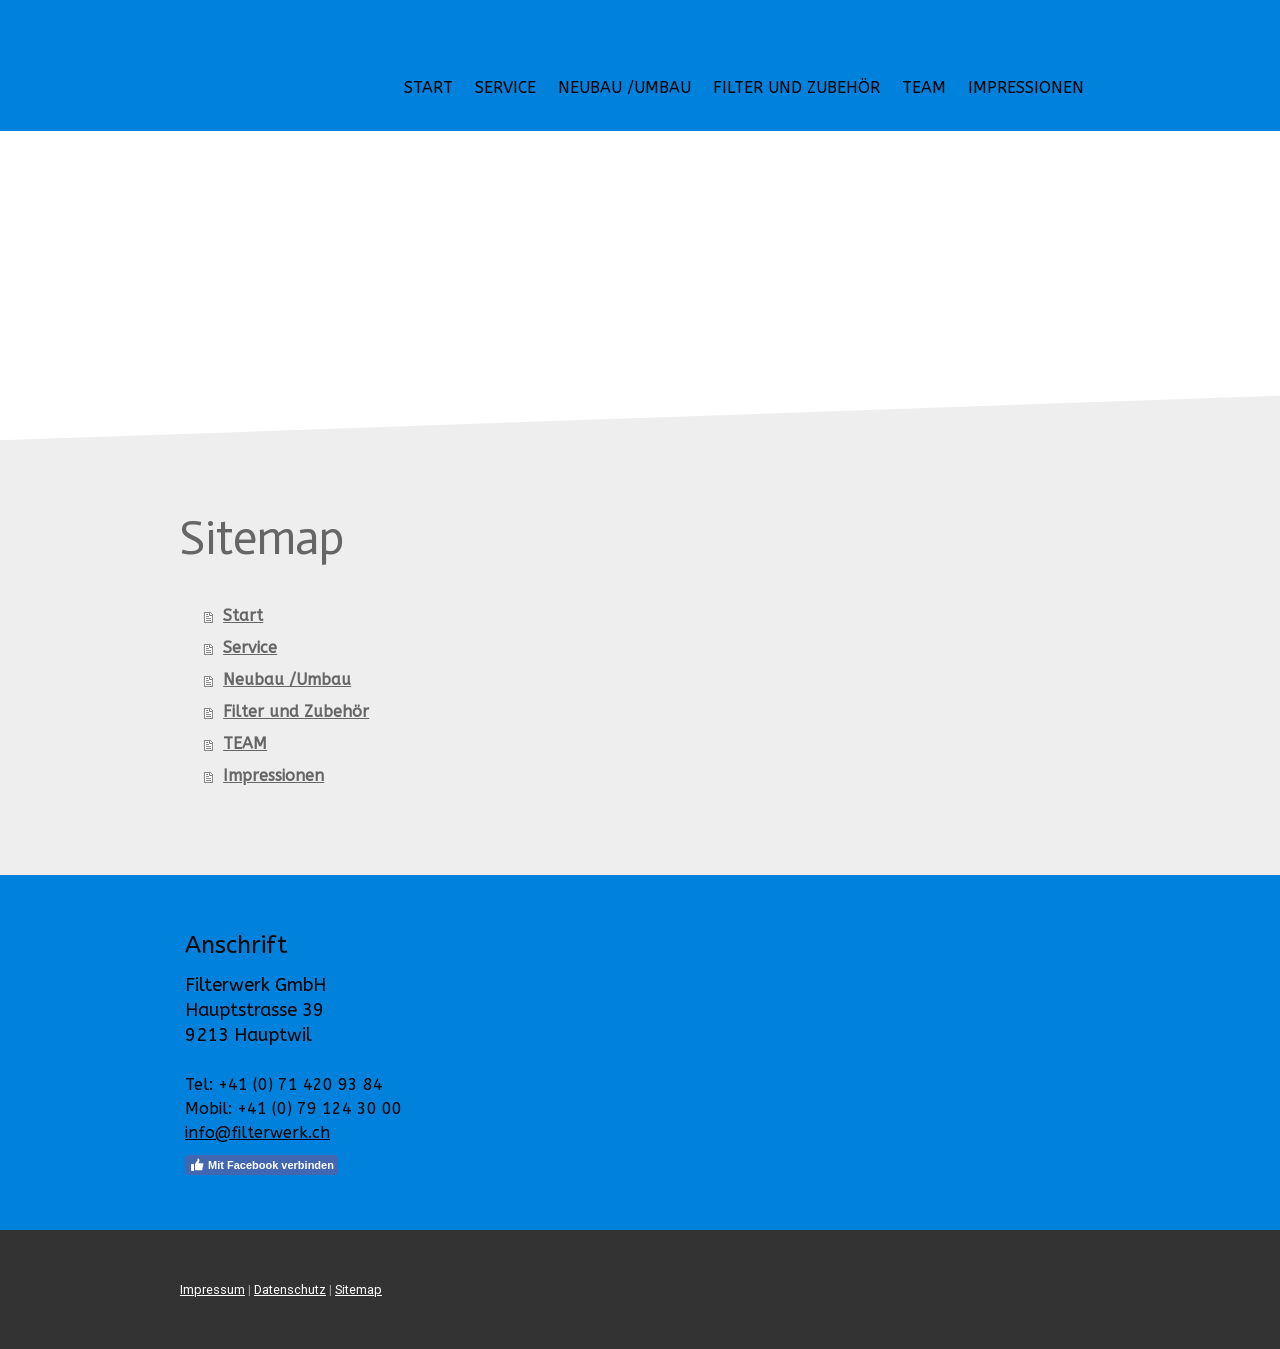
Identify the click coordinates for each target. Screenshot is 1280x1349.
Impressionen (1026, 87)
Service (505, 87)
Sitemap (358, 1289)
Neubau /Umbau (624, 87)
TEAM (924, 87)
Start (428, 87)
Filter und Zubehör (796, 87)
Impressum (212, 1289)
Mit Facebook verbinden (261, 1165)
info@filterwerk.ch (257, 1132)
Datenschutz (290, 1289)
